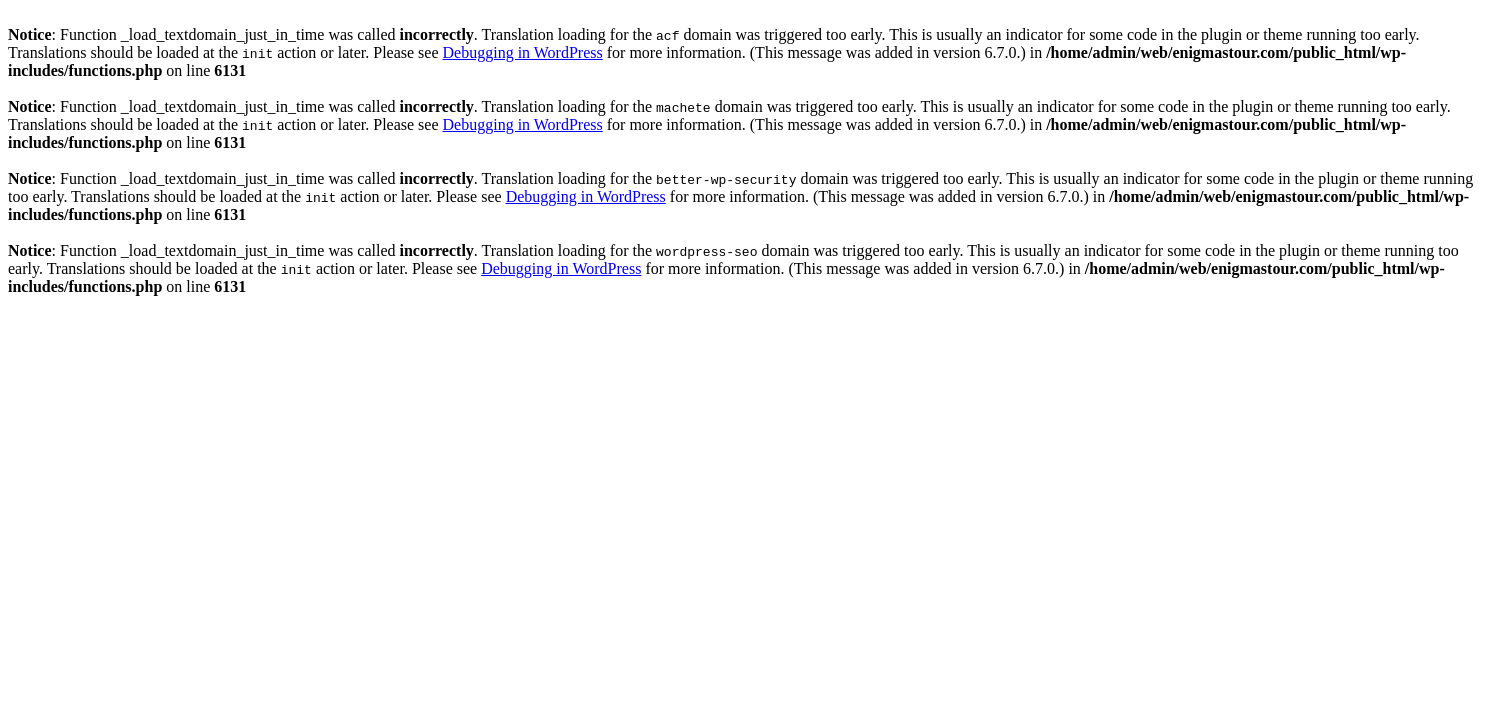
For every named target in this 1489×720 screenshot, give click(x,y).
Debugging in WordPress (523, 52)
